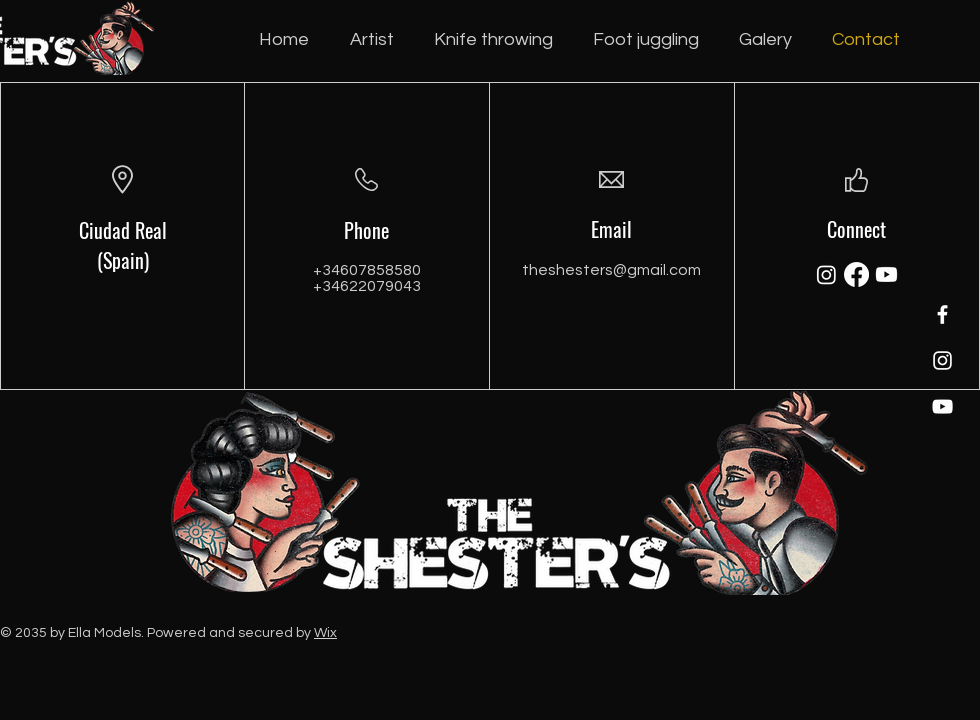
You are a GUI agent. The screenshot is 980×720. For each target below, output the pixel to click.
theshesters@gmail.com (611, 270)
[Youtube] (886, 274)
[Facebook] (942, 314)
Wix (325, 633)
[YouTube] (942, 406)
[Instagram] (942, 360)
